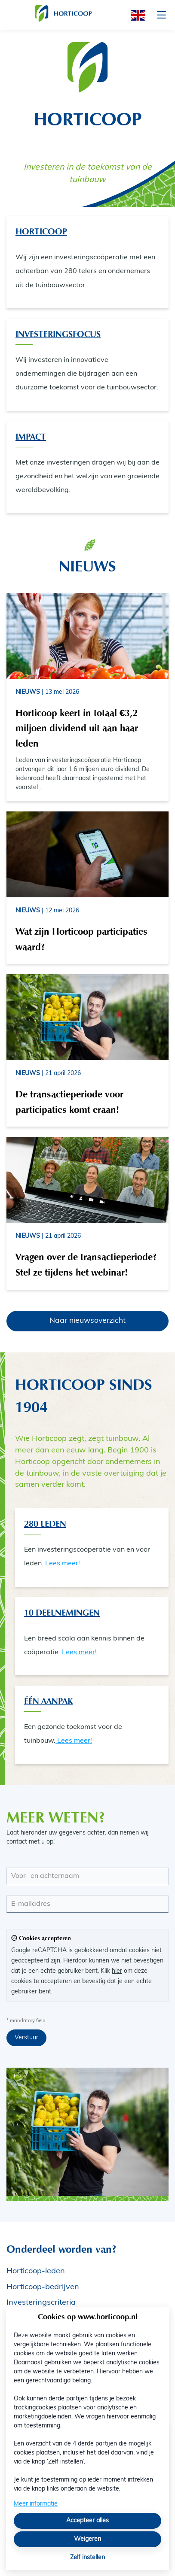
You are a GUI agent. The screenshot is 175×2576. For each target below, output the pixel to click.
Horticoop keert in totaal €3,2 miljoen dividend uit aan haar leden (76, 728)
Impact (30, 436)
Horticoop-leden (35, 2271)
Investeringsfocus (58, 334)
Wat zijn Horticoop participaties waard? (81, 939)
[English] (135, 15)
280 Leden (45, 1524)
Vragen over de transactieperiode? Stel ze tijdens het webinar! (86, 1264)
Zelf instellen (87, 2558)
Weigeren (87, 2539)
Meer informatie (36, 2504)
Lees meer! (62, 1563)
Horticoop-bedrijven (42, 2287)
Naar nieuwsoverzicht (87, 1320)
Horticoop (41, 231)
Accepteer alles (87, 2521)
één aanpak (48, 1701)
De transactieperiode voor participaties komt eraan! (69, 1101)
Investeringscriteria (41, 2303)
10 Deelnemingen (62, 1612)
